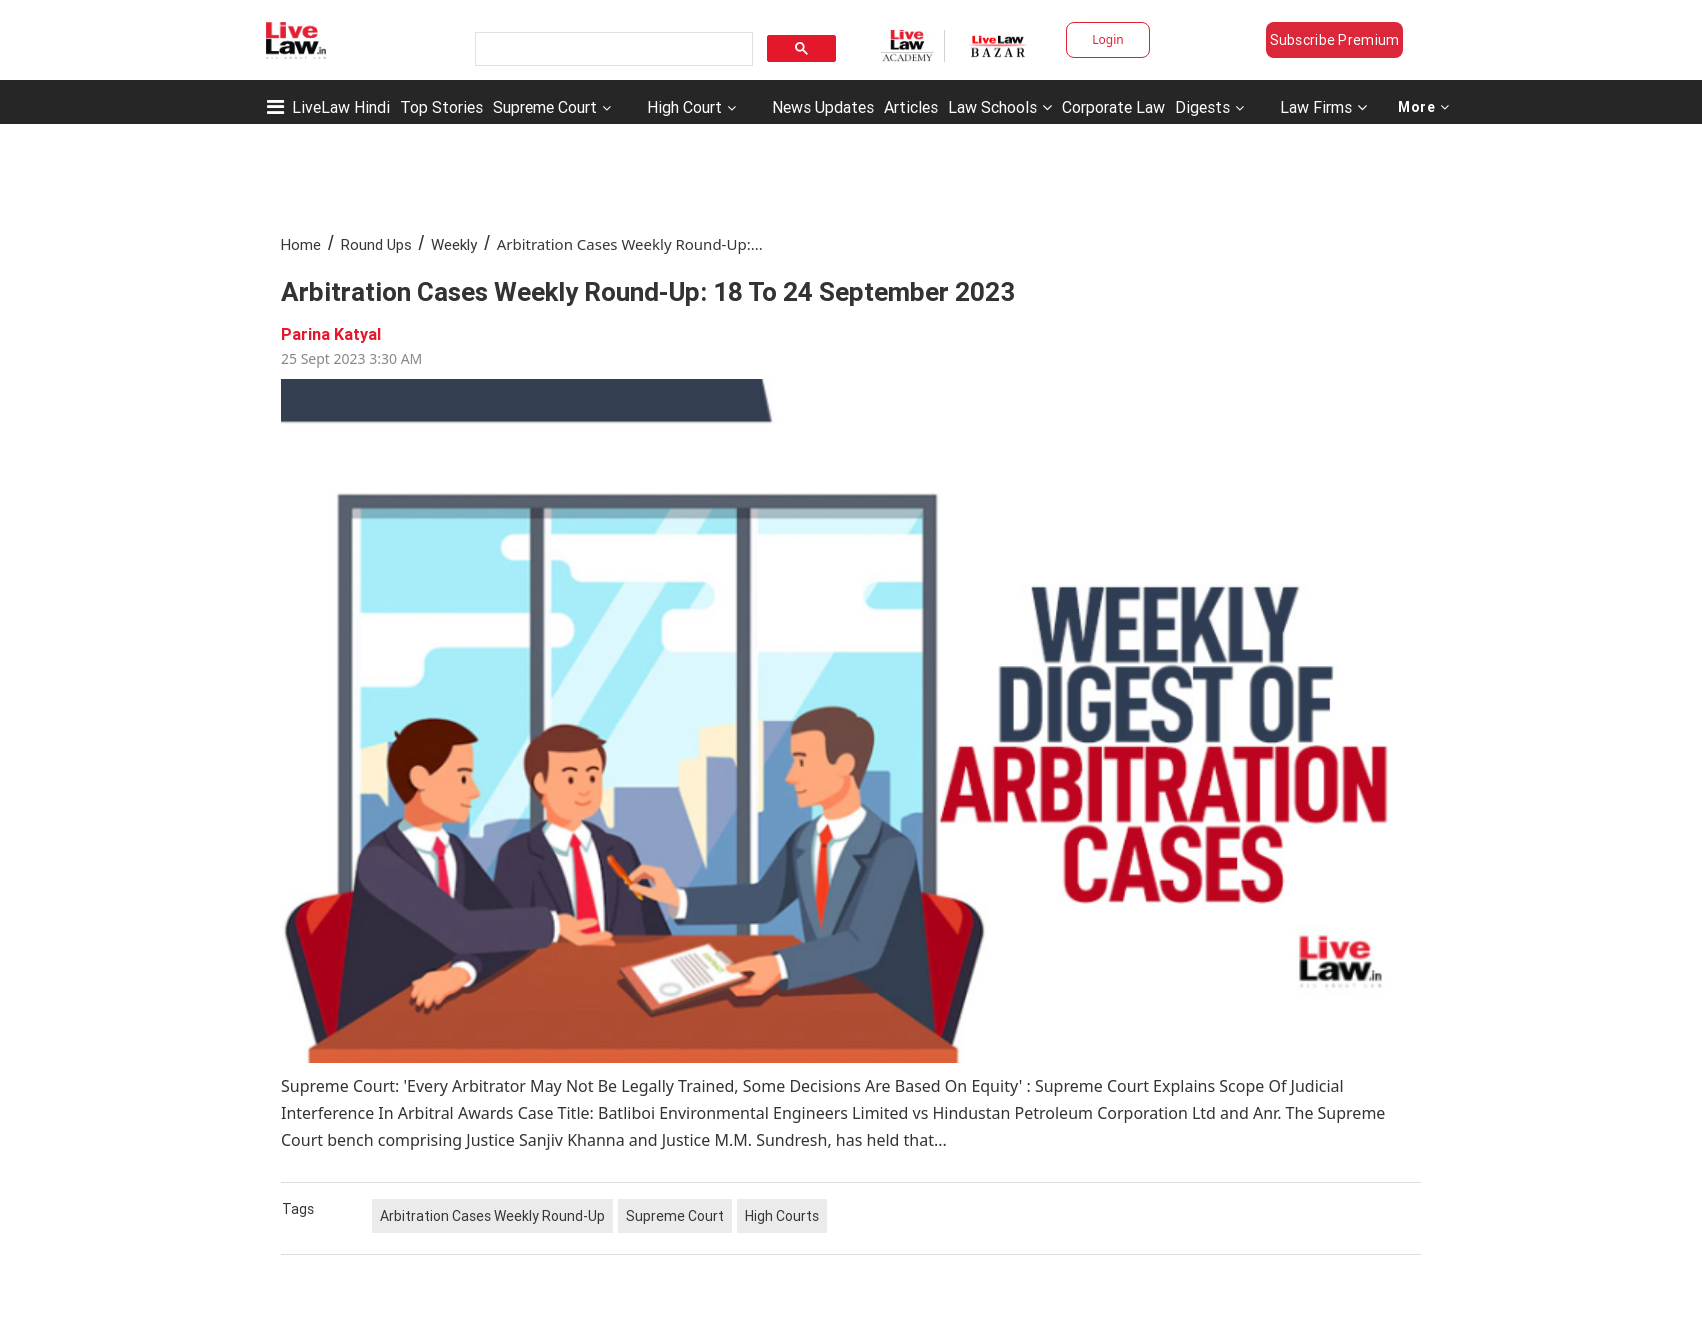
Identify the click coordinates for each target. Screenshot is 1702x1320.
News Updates (823, 107)
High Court (684, 107)
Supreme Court (545, 107)
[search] (612, 49)
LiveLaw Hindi (341, 107)
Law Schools (1000, 107)
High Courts (782, 1216)
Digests (1202, 107)
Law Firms (1323, 107)
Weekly (454, 244)
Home (301, 244)
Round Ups (376, 244)
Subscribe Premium (1335, 40)
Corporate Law (1113, 107)
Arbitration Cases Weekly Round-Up (492, 1216)
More (1424, 107)
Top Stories (441, 107)
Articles (911, 107)
